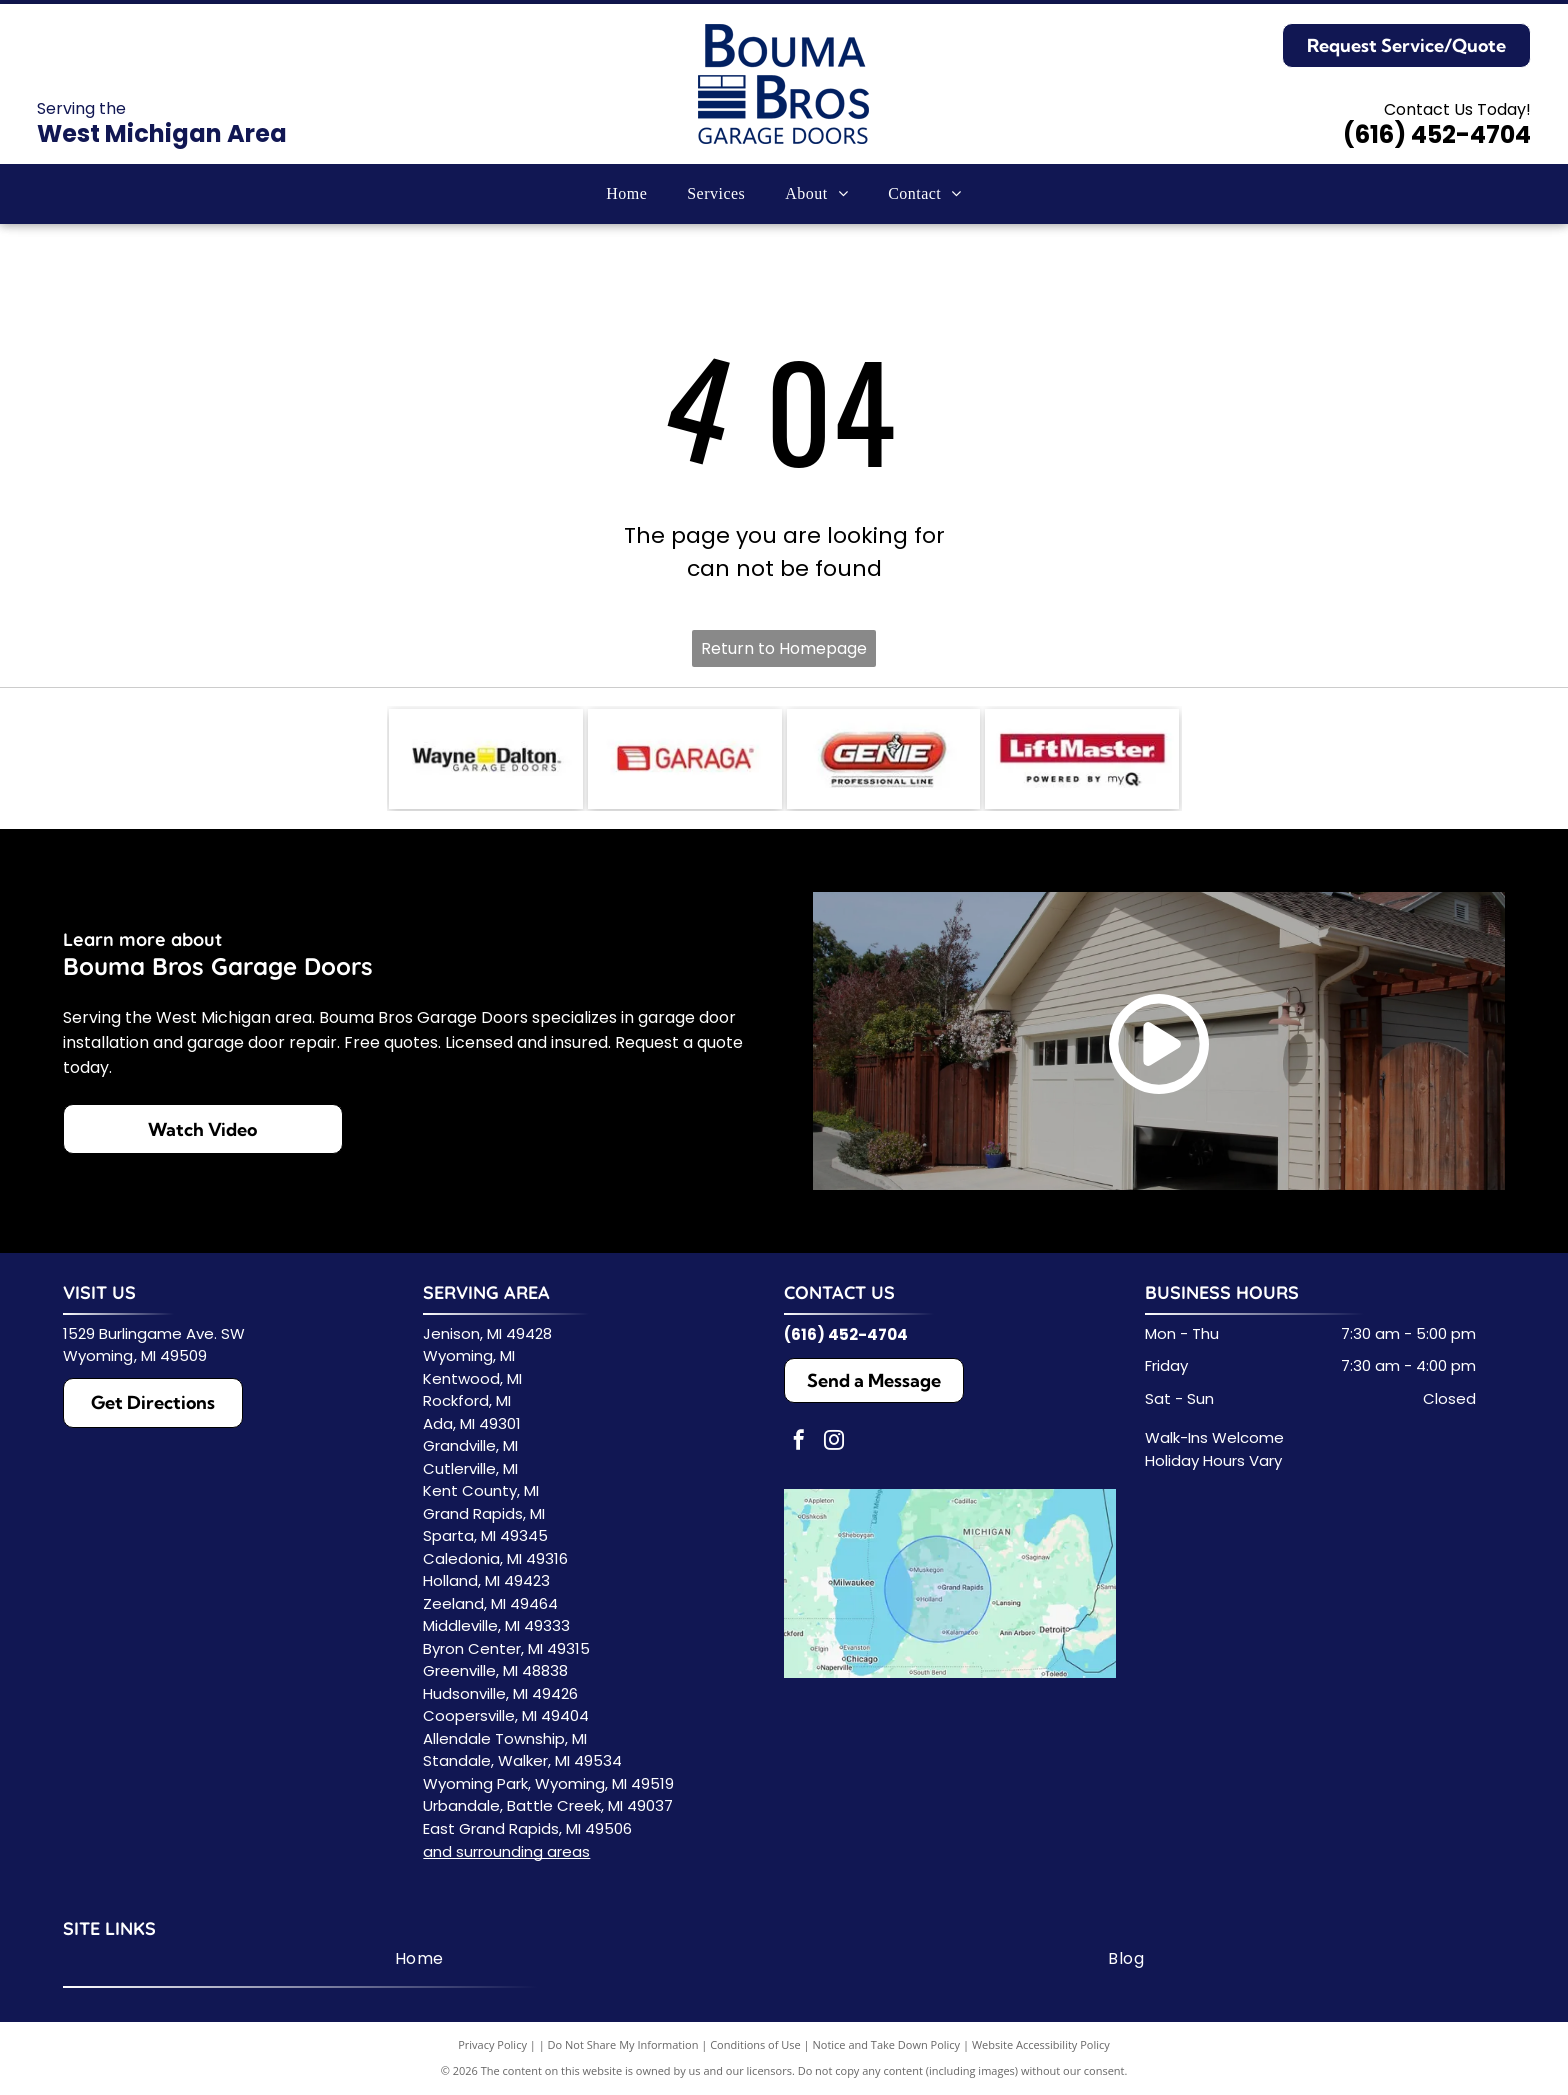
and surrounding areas (506, 1851)
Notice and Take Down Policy (887, 2044)
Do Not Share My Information (623, 2044)
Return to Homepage (784, 648)
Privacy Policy (492, 2044)
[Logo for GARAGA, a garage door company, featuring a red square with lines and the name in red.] (685, 759)
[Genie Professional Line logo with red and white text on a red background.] (884, 759)
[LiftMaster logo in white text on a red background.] (1082, 759)
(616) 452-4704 (1437, 134)
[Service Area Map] (950, 1584)
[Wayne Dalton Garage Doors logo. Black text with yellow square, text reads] (486, 759)
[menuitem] (626, 194)
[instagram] (834, 1442)
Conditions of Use (755, 2044)
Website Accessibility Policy (1041, 2044)
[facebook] (799, 1442)
